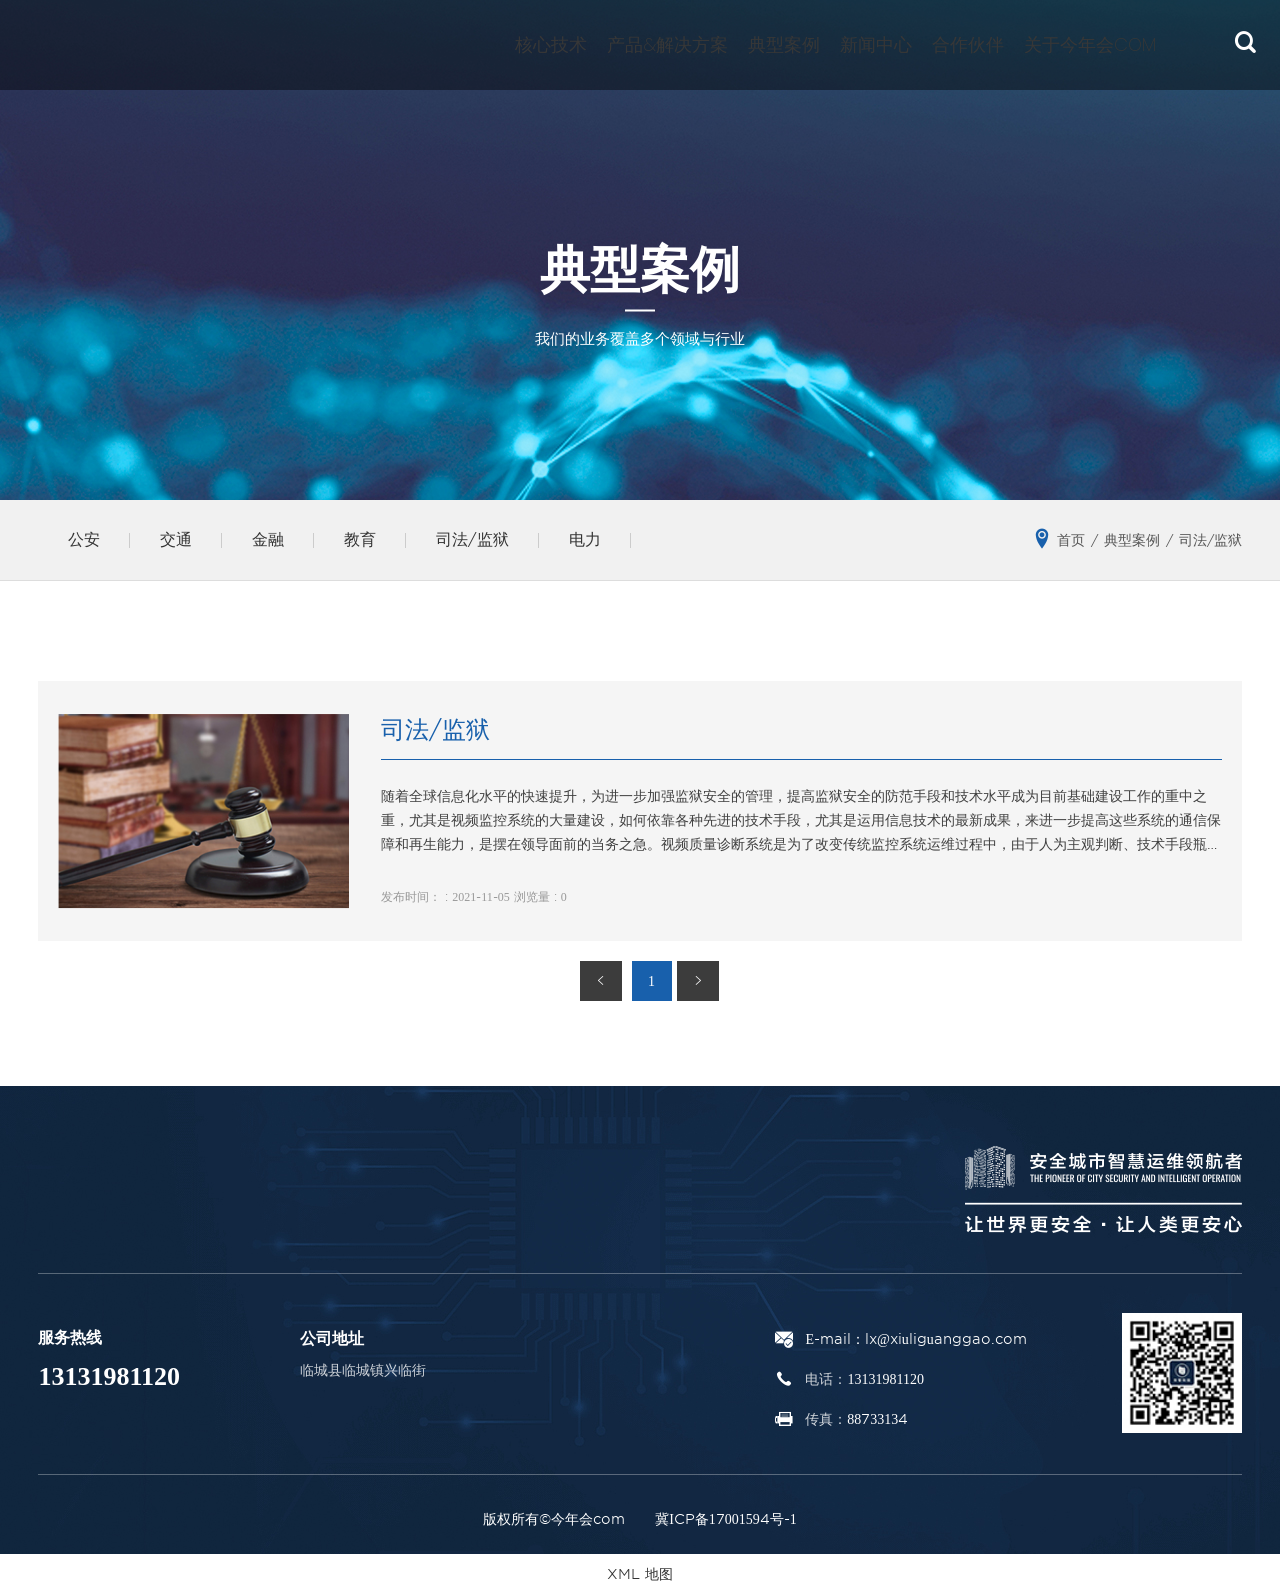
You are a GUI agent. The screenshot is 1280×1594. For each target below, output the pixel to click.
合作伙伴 (968, 44)
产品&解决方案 (667, 44)
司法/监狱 (472, 539)
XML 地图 (640, 1574)
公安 (84, 539)
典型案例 (784, 44)
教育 (360, 539)
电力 (585, 539)
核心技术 (551, 44)
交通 (176, 539)
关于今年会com (1090, 44)
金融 (268, 539)
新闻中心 (876, 44)
